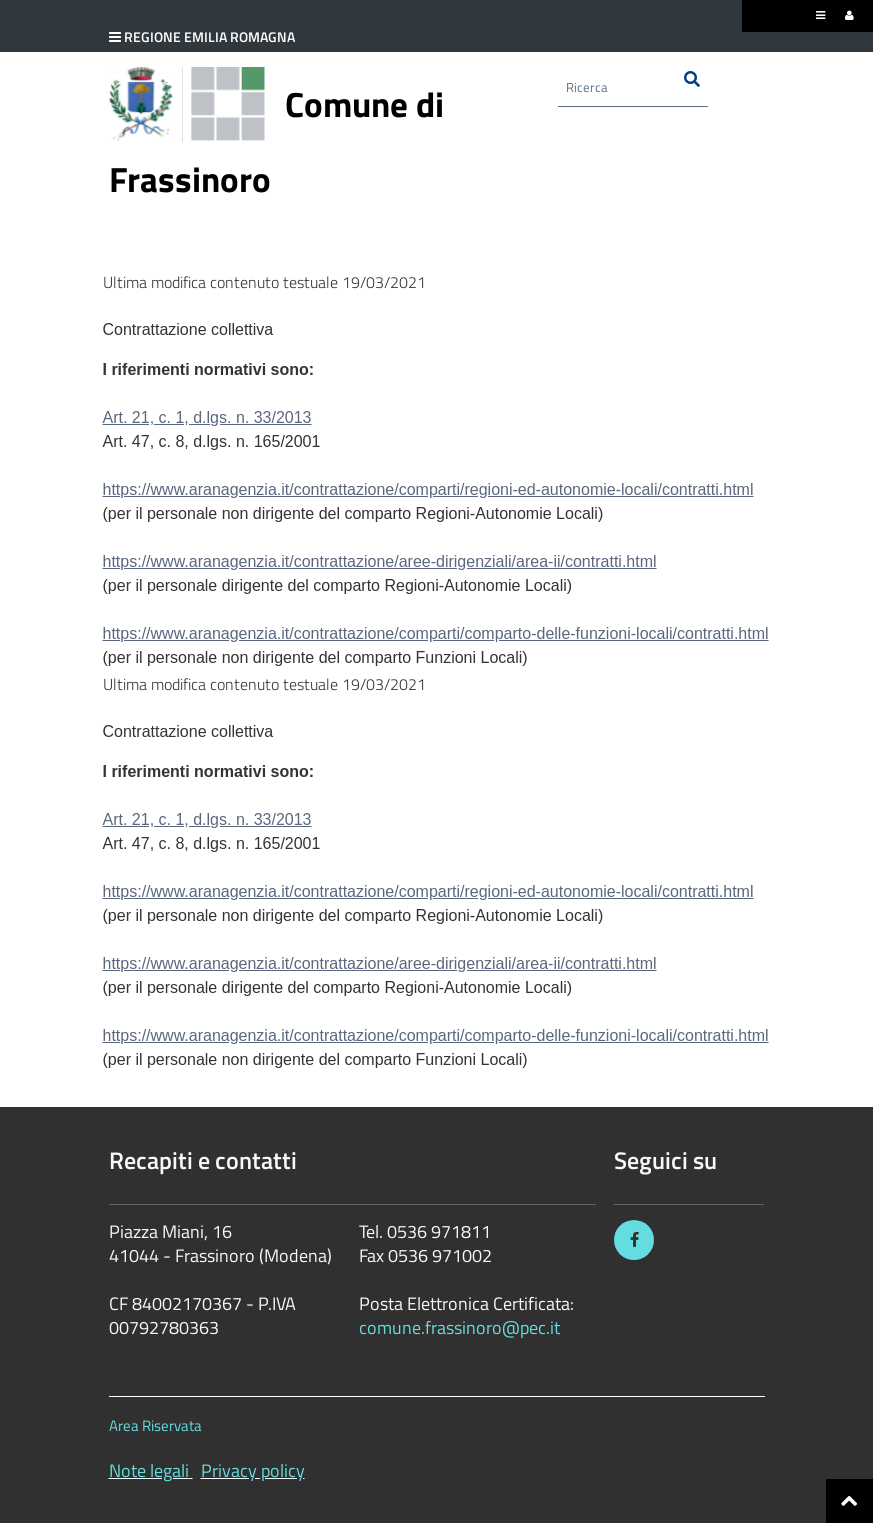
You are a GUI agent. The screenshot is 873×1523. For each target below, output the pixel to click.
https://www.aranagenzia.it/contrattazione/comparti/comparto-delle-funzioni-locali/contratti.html (436, 633)
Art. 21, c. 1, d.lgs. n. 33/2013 (207, 417)
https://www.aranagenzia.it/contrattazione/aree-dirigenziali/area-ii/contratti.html (380, 561)
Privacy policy (253, 1470)
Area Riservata (155, 1425)
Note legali (149, 1470)
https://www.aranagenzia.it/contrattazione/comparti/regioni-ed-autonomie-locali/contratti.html (428, 489)
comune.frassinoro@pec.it (459, 1327)
